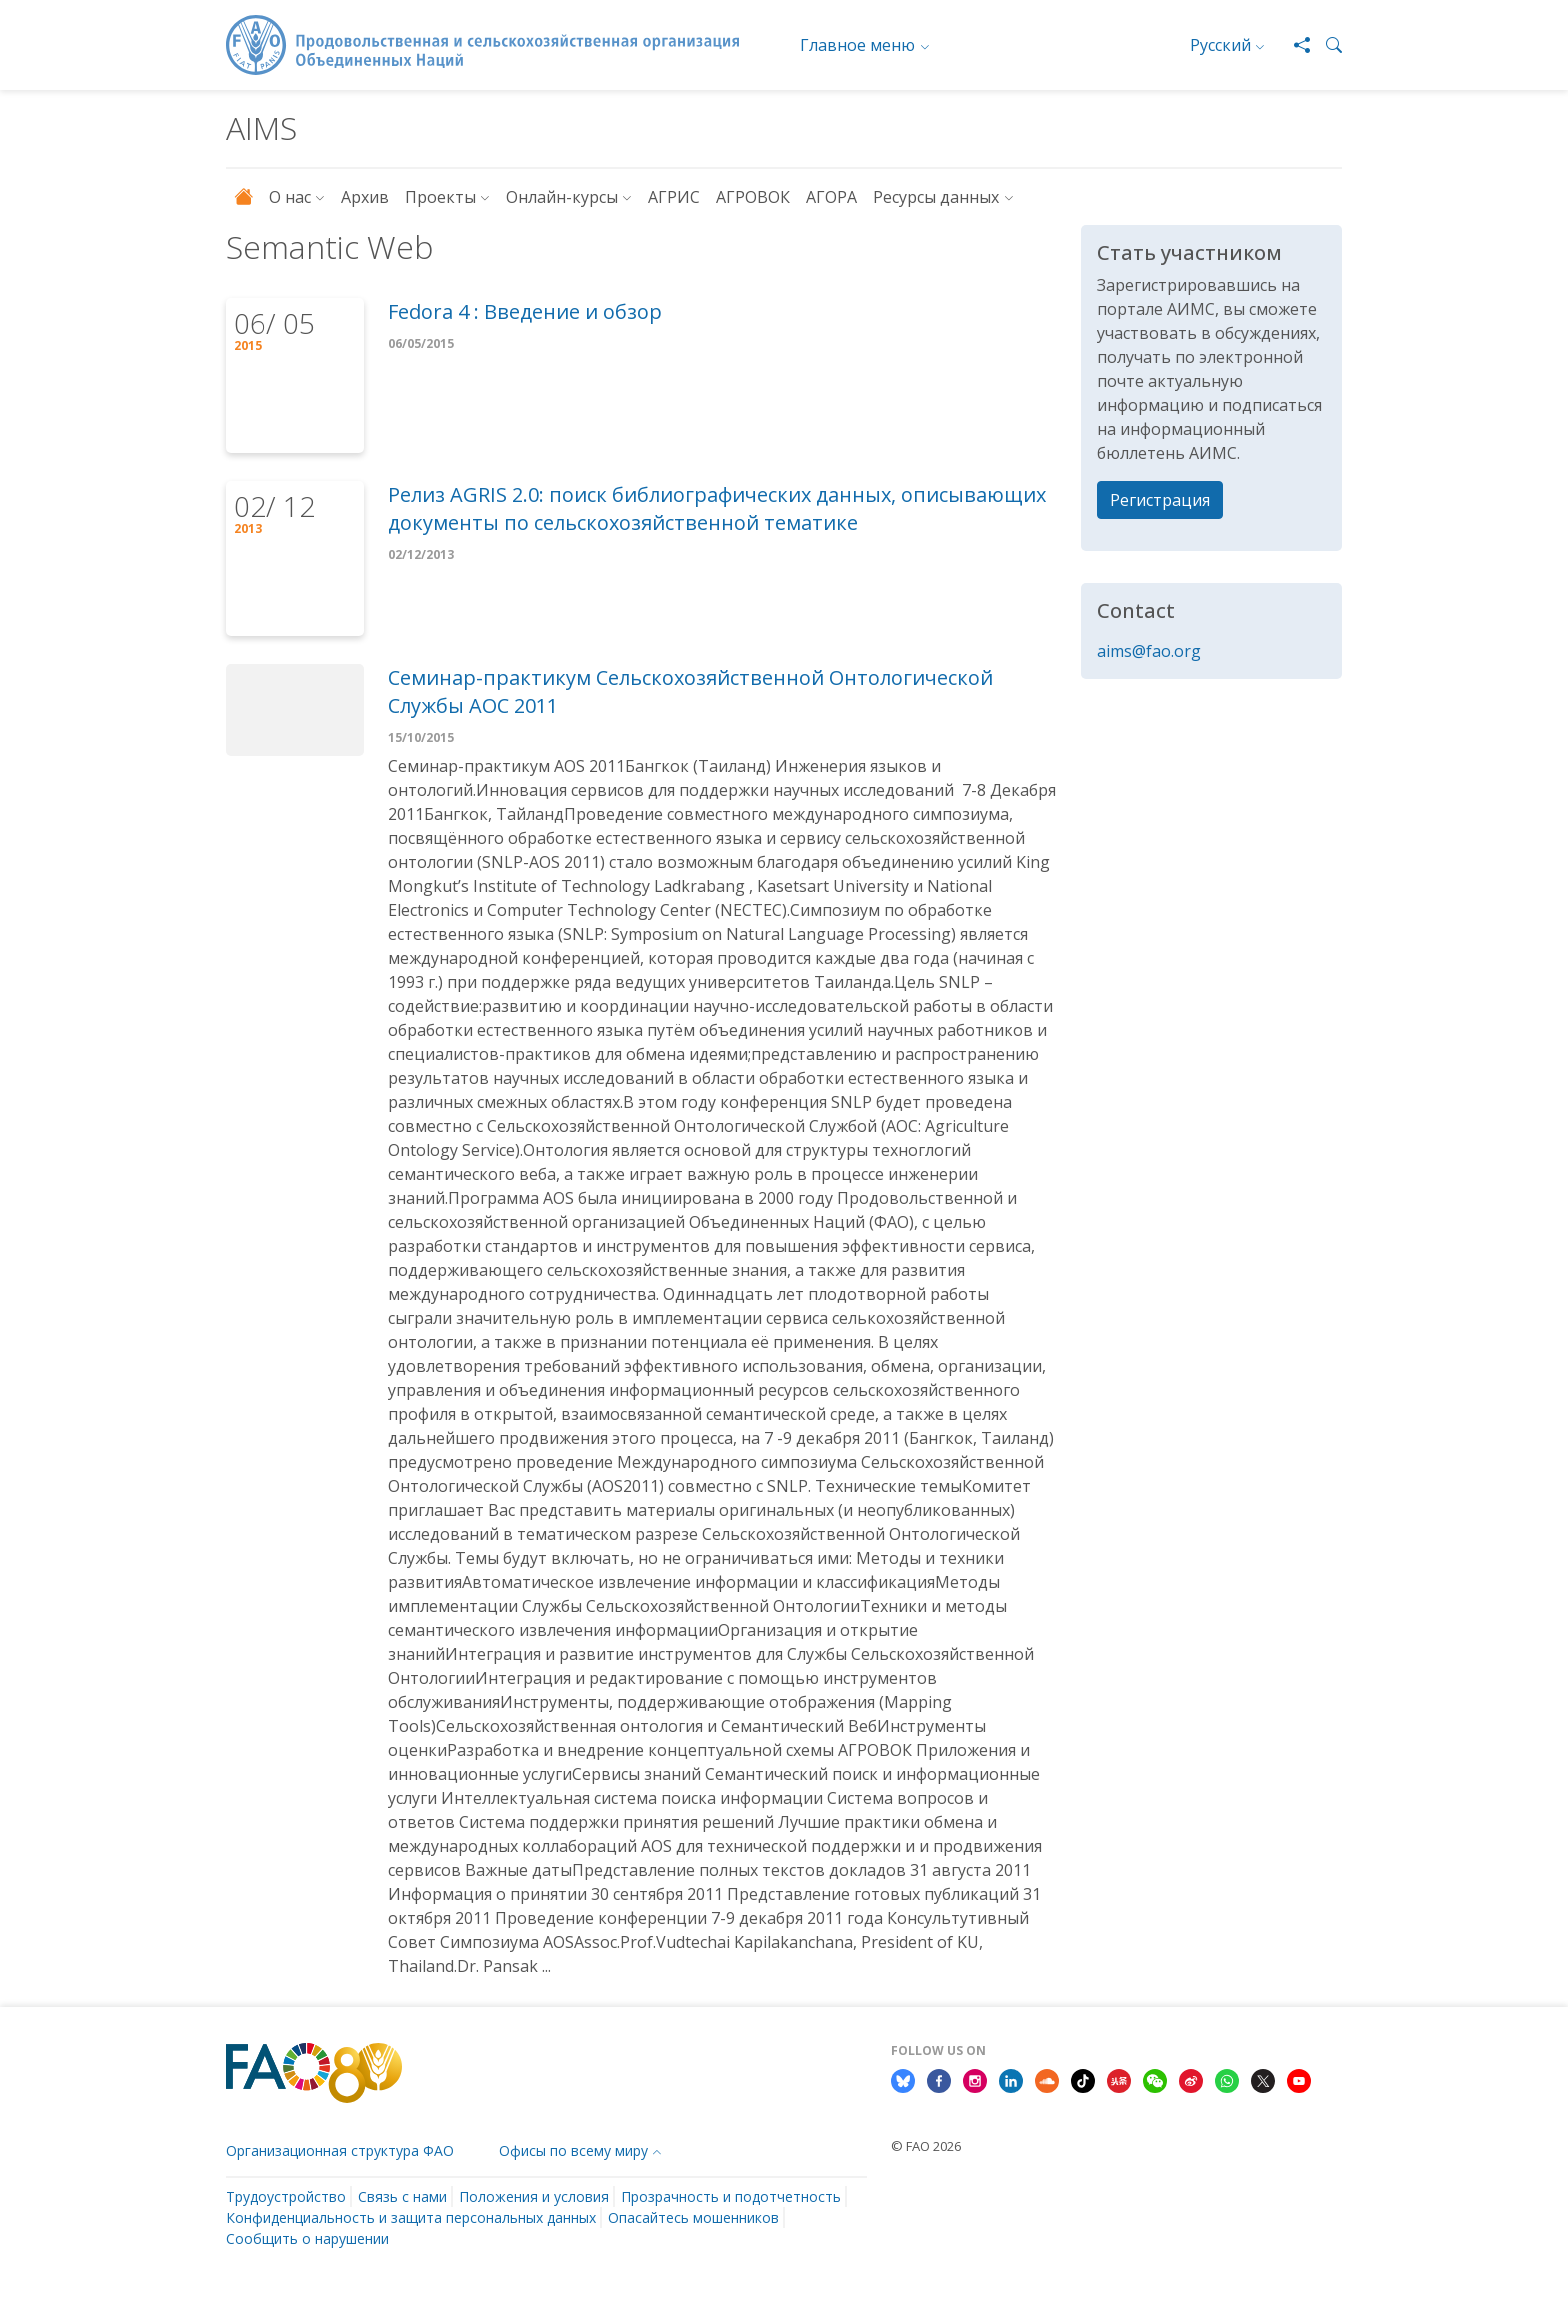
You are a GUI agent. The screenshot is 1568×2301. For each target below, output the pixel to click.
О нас (290, 197)
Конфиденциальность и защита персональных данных (411, 2217)
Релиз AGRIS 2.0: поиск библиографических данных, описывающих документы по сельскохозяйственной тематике (717, 508)
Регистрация (1160, 500)
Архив (365, 197)
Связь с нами (402, 2196)
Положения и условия (534, 2196)
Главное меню (857, 45)
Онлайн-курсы (562, 197)
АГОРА (831, 197)
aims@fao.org (1149, 651)
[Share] (1294, 45)
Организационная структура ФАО (340, 2150)
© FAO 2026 (926, 2146)
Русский (1220, 45)
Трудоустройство (286, 2196)
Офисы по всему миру (573, 2150)
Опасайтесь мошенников (693, 2217)
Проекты (440, 197)
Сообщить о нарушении (307, 2238)
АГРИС (674, 197)
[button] (1326, 45)
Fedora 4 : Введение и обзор (525, 311)
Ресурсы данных (936, 197)
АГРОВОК (753, 197)
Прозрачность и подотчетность (731, 2196)
